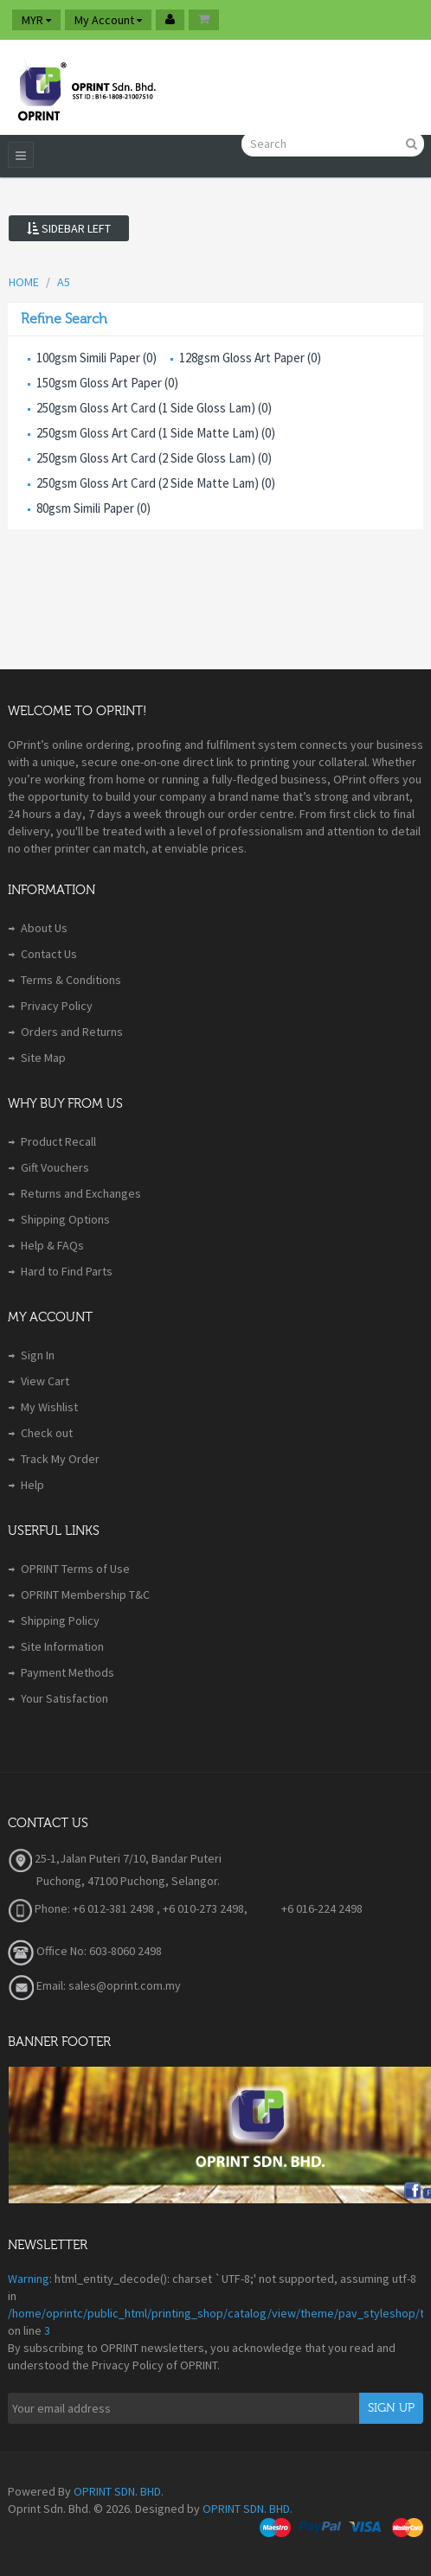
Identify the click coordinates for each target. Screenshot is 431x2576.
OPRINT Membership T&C (85, 1594)
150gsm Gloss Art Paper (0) (107, 382)
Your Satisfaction (64, 1698)
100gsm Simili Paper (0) (96, 357)
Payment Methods (67, 1672)
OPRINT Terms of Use (75, 1568)
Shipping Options (65, 1219)
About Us (44, 928)
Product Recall (58, 1141)
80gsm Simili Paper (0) (93, 508)
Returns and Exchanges (81, 1193)
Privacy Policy (57, 1005)
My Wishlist (49, 1407)
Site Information (62, 1646)
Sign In (38, 1355)
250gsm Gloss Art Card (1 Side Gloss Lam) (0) (154, 408)
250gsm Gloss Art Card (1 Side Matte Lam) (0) (155, 433)
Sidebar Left (69, 228)
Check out (47, 1433)
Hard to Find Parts (67, 1271)
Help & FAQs (52, 1245)
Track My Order (60, 1459)
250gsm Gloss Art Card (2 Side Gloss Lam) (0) (154, 458)
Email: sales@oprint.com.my (94, 1985)
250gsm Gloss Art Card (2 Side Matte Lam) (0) (155, 483)
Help (32, 1485)
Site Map (43, 1057)
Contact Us (49, 954)
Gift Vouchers (55, 1167)
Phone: (39, 1908)
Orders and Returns (72, 1031)
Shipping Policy (60, 1620)
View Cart (45, 1381)
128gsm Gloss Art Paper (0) (250, 357)
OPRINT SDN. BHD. (119, 2491)
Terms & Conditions (71, 980)
